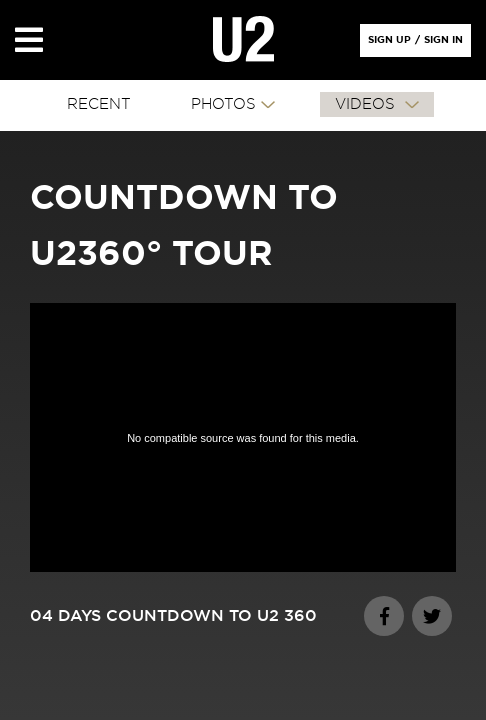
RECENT (99, 104)
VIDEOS (367, 104)
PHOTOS (223, 104)
